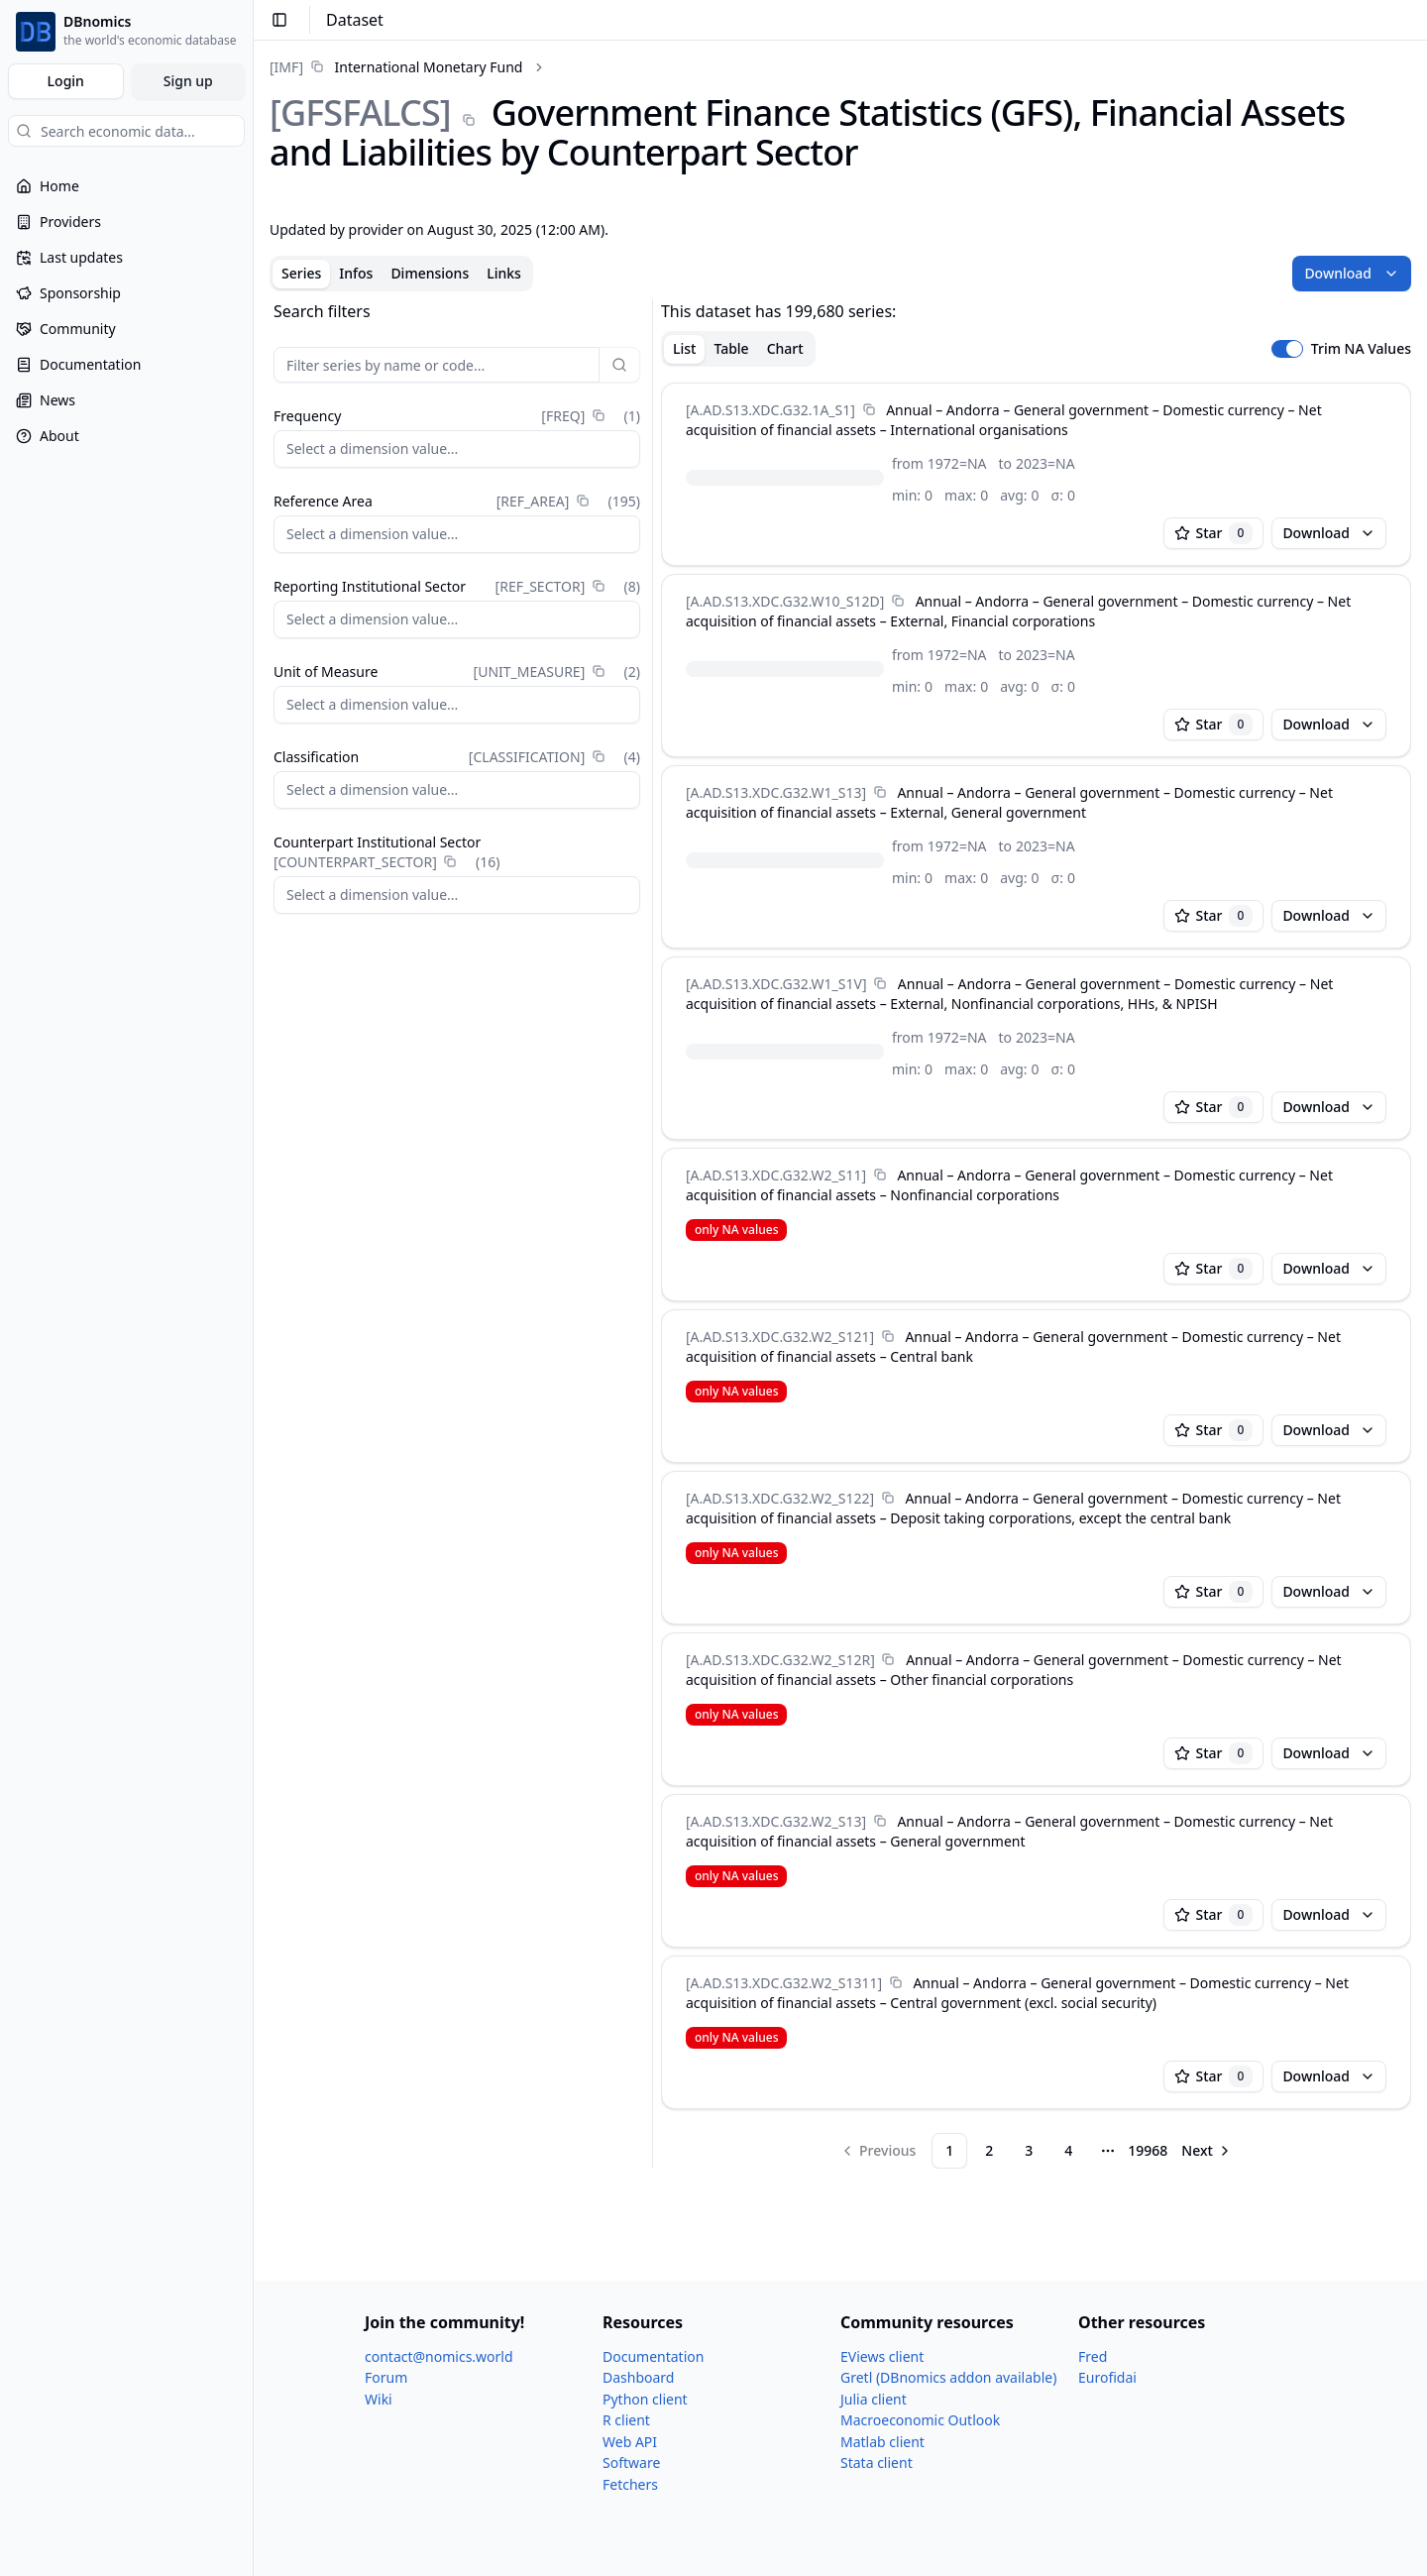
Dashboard (638, 2377)
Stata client (876, 2462)
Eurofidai (1107, 2377)
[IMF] (286, 66)
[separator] (652, 1234)
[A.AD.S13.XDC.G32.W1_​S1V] (776, 983)
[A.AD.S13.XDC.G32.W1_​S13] (776, 792)
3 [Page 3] (1029, 2150)
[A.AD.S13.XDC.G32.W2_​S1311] (784, 1982)
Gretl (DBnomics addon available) (948, 2377)
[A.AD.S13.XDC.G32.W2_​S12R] (780, 1659)
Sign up (188, 80)
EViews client (882, 2356)
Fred (1092, 2356)
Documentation (653, 2356)
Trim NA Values (1361, 349)
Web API (630, 2441)
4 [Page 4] (1068, 2150)
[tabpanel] (840, 1234)
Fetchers (630, 2484)
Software (631, 2462)
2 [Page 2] (989, 2150)
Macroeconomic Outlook (920, 2419)
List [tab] (684, 348)
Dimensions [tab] (429, 273)
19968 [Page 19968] (1147, 2150)
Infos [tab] (356, 273)
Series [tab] (301, 273)
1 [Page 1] (949, 2150)
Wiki (378, 2399)
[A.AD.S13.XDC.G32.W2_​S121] (780, 1336)
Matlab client (882, 2441)
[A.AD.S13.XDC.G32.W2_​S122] (780, 1498)
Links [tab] (504, 273)
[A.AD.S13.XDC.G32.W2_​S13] (776, 1821)
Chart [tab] (785, 348)
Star (1214, 533)
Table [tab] (731, 348)
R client (626, 2419)
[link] (396, 66)
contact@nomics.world (439, 2356)
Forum (386, 2377)
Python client (645, 2399)
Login (66, 80)
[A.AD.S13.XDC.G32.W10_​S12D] (785, 601)
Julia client (873, 2399)
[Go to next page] (1207, 2151)
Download (1351, 273)
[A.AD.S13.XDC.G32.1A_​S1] (770, 409)
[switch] (1287, 349)
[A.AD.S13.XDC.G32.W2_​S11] (776, 1175)
